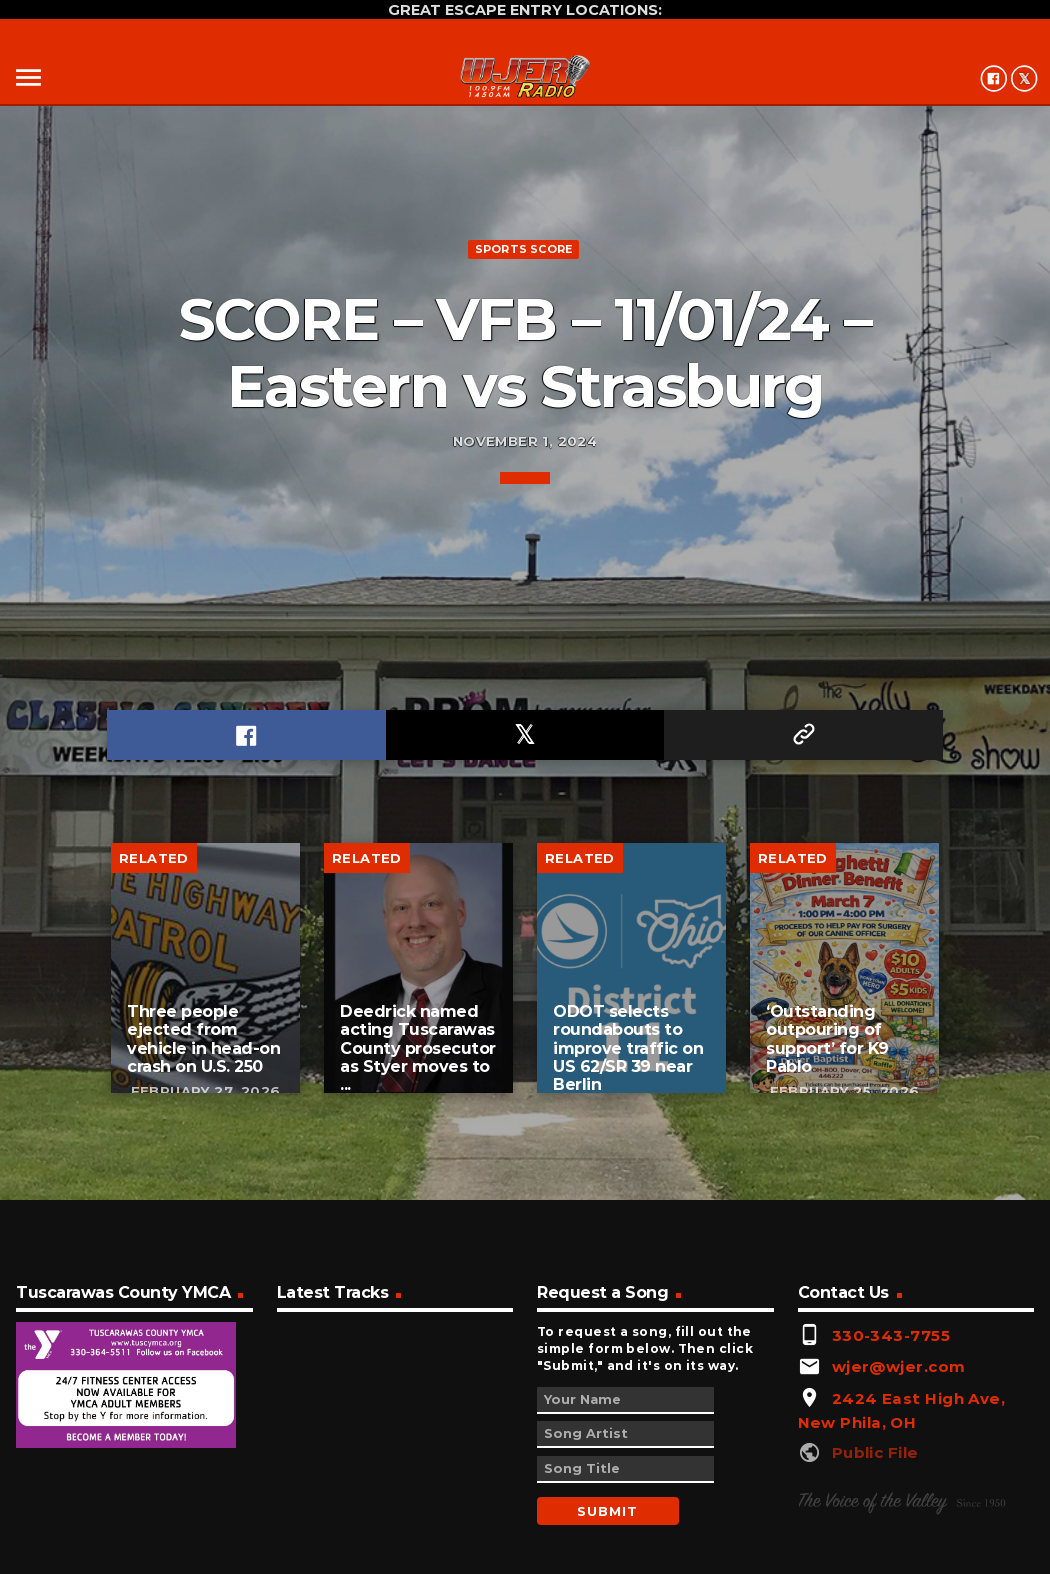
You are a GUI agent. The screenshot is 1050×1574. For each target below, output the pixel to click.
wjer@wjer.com (899, 1366)
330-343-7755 (891, 1335)
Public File (875, 1452)
